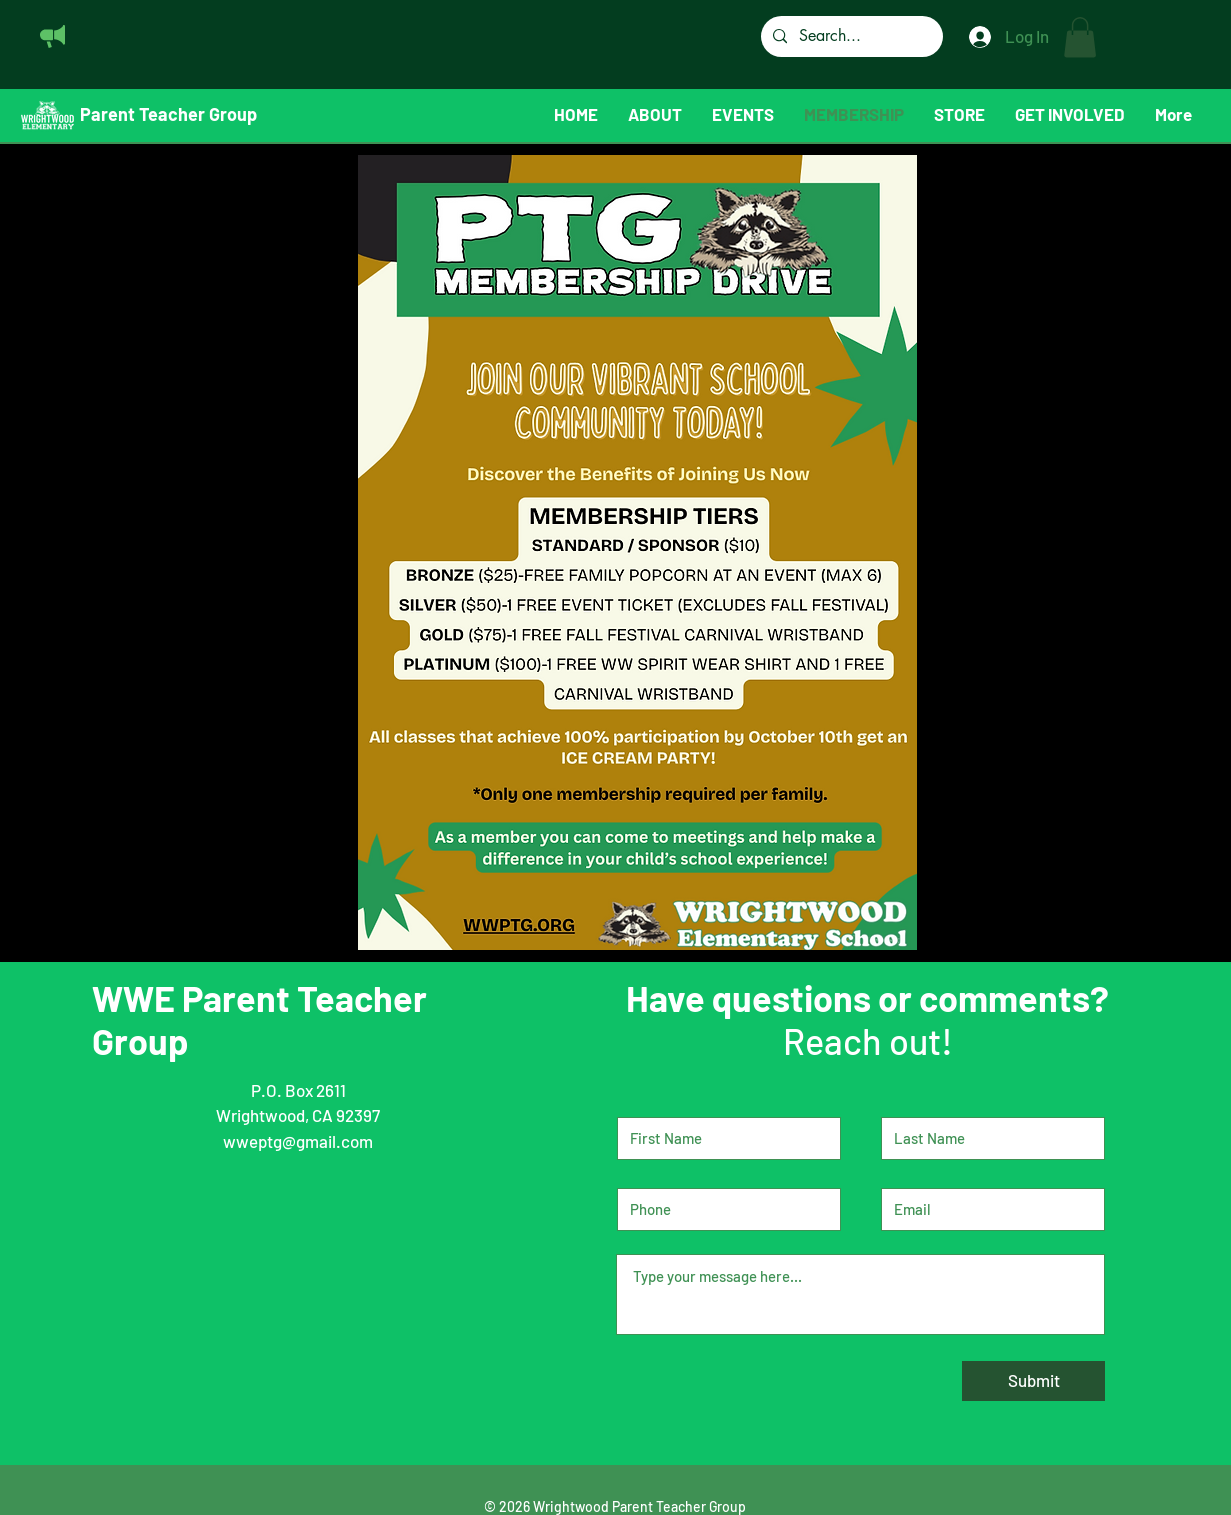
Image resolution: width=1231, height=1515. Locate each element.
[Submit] (1033, 1381)
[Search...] (850, 36)
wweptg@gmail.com (298, 1141)
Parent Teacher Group (168, 114)
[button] (1080, 37)
